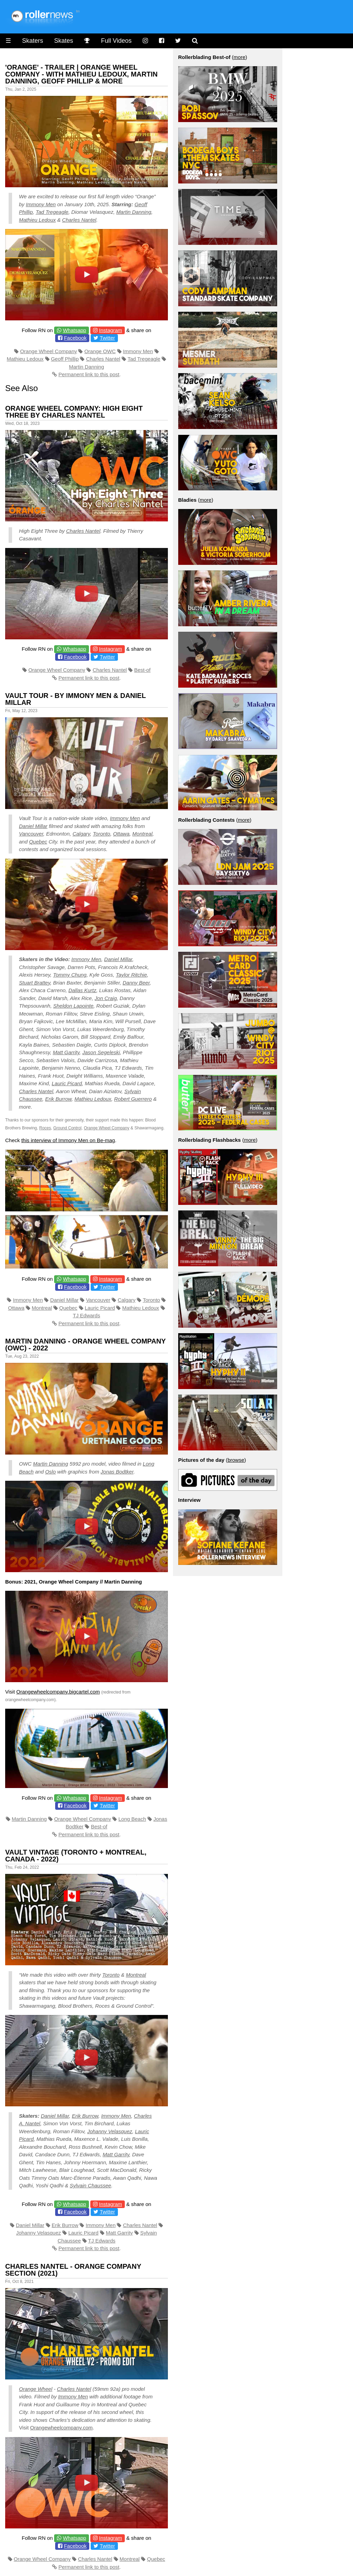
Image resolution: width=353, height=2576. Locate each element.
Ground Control (67, 1128)
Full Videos (116, 40)
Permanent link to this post (88, 374)
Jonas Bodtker (117, 1472)
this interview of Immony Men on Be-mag (68, 1140)
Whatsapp (74, 330)
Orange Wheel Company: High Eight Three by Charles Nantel (74, 412)
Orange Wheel (35, 2389)
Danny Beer (136, 983)
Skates (63, 40)
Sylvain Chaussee (90, 2185)
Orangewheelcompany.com (61, 2427)
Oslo (50, 1472)
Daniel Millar (33, 826)
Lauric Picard (67, 1083)
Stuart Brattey (34, 983)
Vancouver (31, 834)
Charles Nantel (79, 220)
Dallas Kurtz (82, 990)
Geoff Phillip (65, 359)
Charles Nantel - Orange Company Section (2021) (73, 2270)
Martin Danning (133, 212)
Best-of (142, 670)
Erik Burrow (58, 1099)
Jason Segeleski (101, 1052)
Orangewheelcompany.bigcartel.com (58, 1692)
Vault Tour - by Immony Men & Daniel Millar (75, 699)
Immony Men (41, 204)
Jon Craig (106, 998)
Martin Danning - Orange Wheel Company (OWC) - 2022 (85, 1344)
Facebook (75, 338)
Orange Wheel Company (48, 351)
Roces (45, 1128)
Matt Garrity (66, 1052)
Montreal (142, 834)
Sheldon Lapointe (73, 1006)
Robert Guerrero (133, 1099)
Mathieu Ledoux (37, 220)
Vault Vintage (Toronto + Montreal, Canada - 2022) (76, 1855)
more (239, 57)
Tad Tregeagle (52, 212)
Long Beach (132, 1819)
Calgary (81, 834)
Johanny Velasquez (109, 2131)
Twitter (107, 338)
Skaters (32, 40)
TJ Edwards (86, 1315)
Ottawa (121, 834)
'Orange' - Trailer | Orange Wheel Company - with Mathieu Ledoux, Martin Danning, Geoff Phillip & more (81, 74)
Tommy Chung (70, 975)
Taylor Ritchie (131, 975)
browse (236, 1460)
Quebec (38, 842)
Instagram (110, 330)
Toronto (101, 834)
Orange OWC (100, 351)
